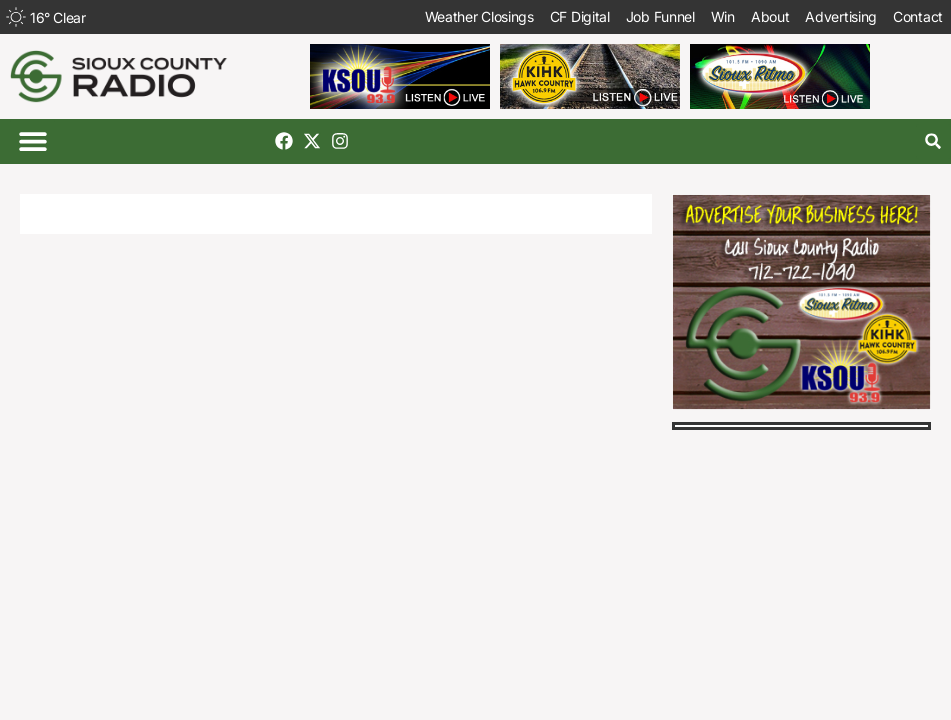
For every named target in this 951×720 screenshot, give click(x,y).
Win (723, 16)
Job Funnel (660, 16)
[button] (32, 141)
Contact (918, 16)
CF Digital (580, 16)
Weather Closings (479, 16)
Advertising (841, 16)
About (770, 16)
